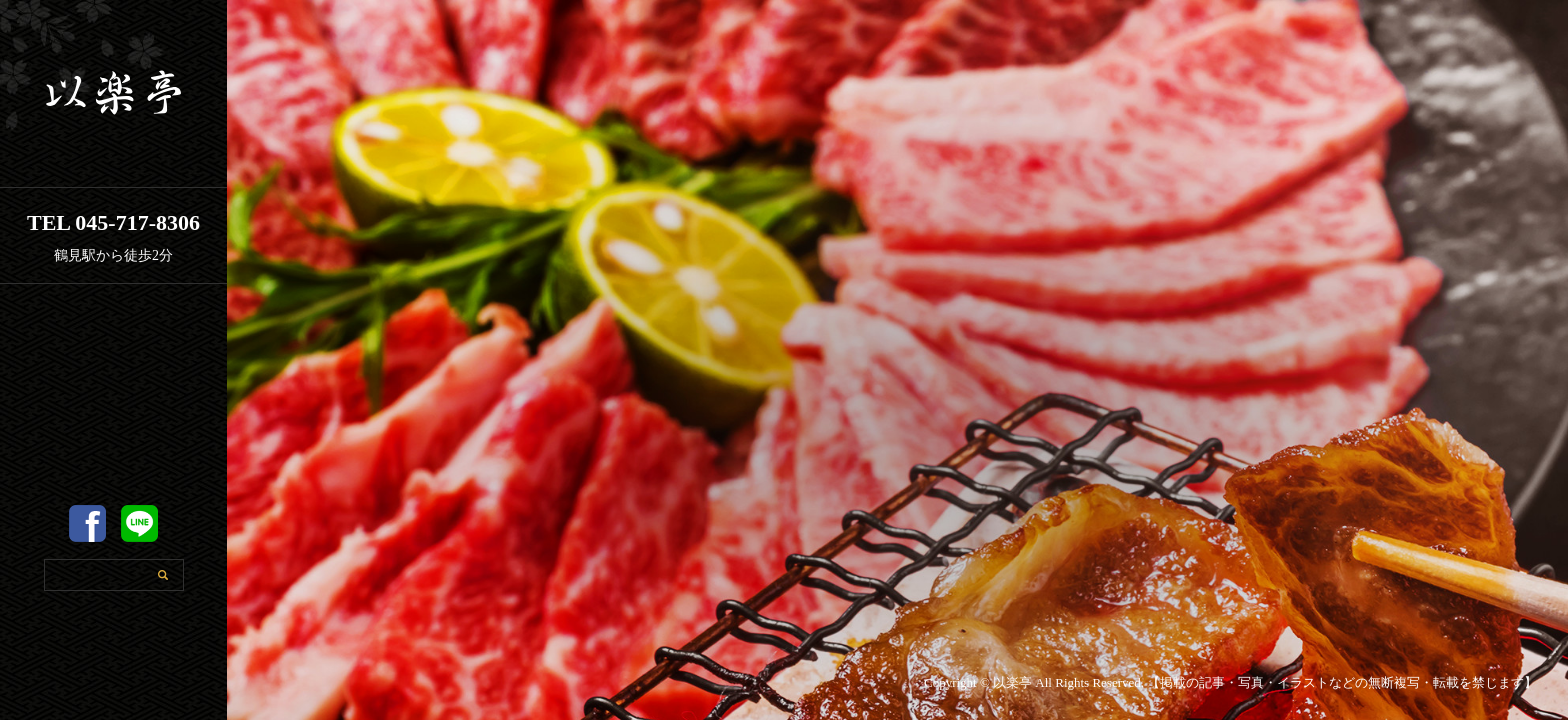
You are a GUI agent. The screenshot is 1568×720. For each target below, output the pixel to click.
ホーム (114, 348)
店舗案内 (114, 397)
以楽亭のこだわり (114, 446)
